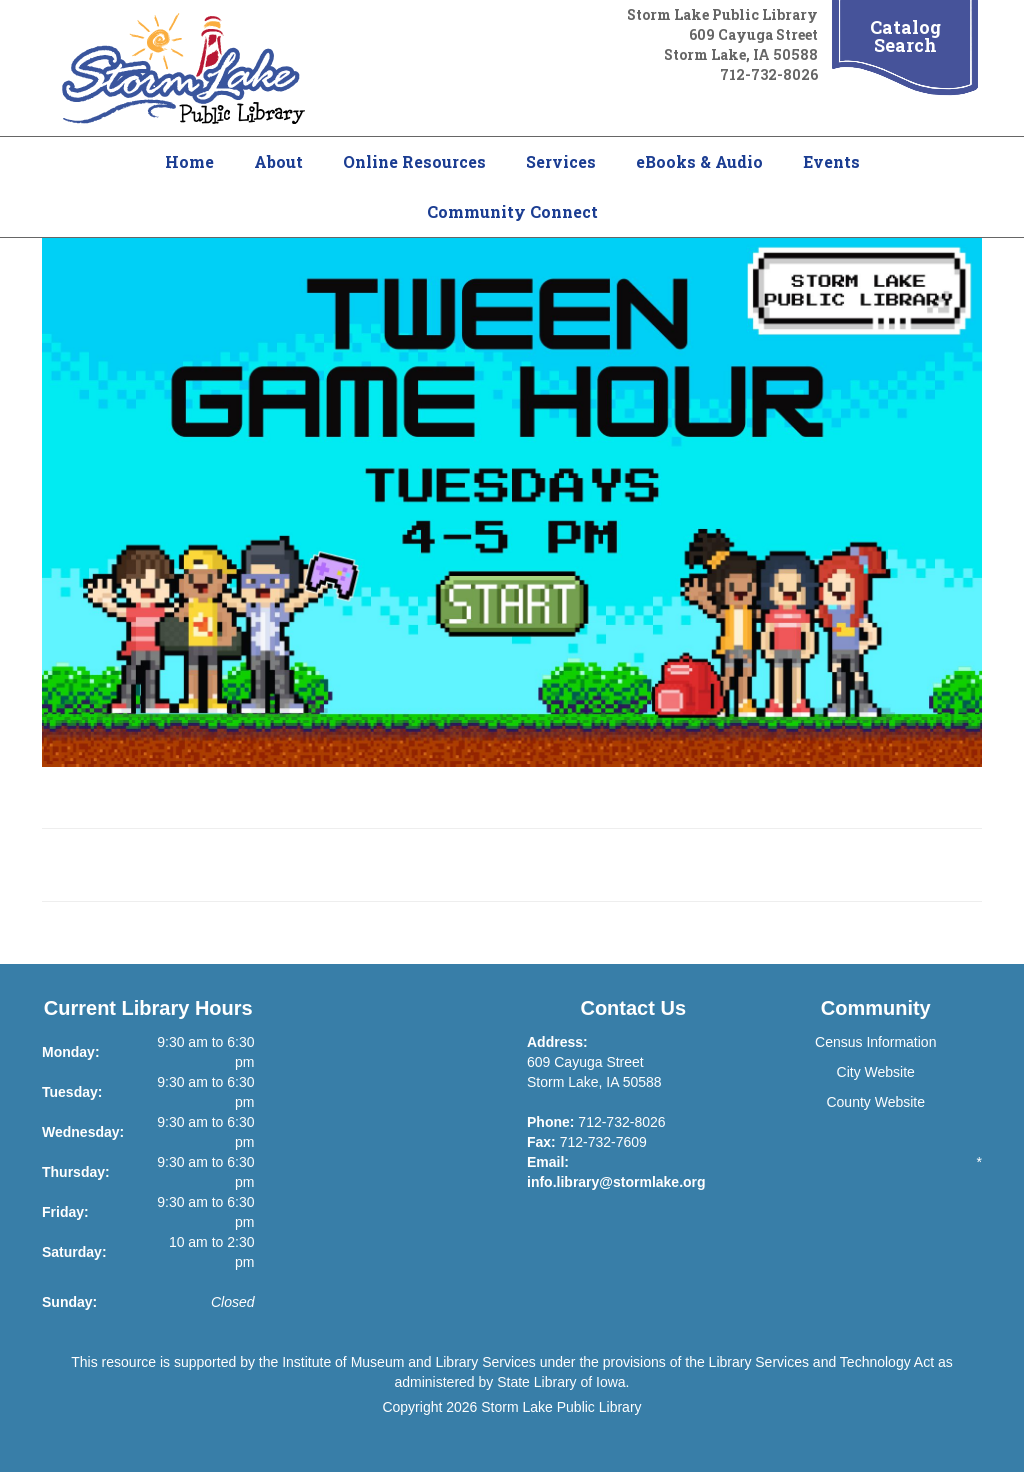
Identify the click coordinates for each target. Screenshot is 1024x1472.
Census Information (875, 1042)
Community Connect (512, 211)
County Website (875, 1102)
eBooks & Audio (699, 161)
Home (189, 161)
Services (561, 161)
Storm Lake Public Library (561, 1407)
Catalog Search (905, 36)
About (278, 161)
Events (831, 161)
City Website (876, 1072)
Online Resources (414, 161)
